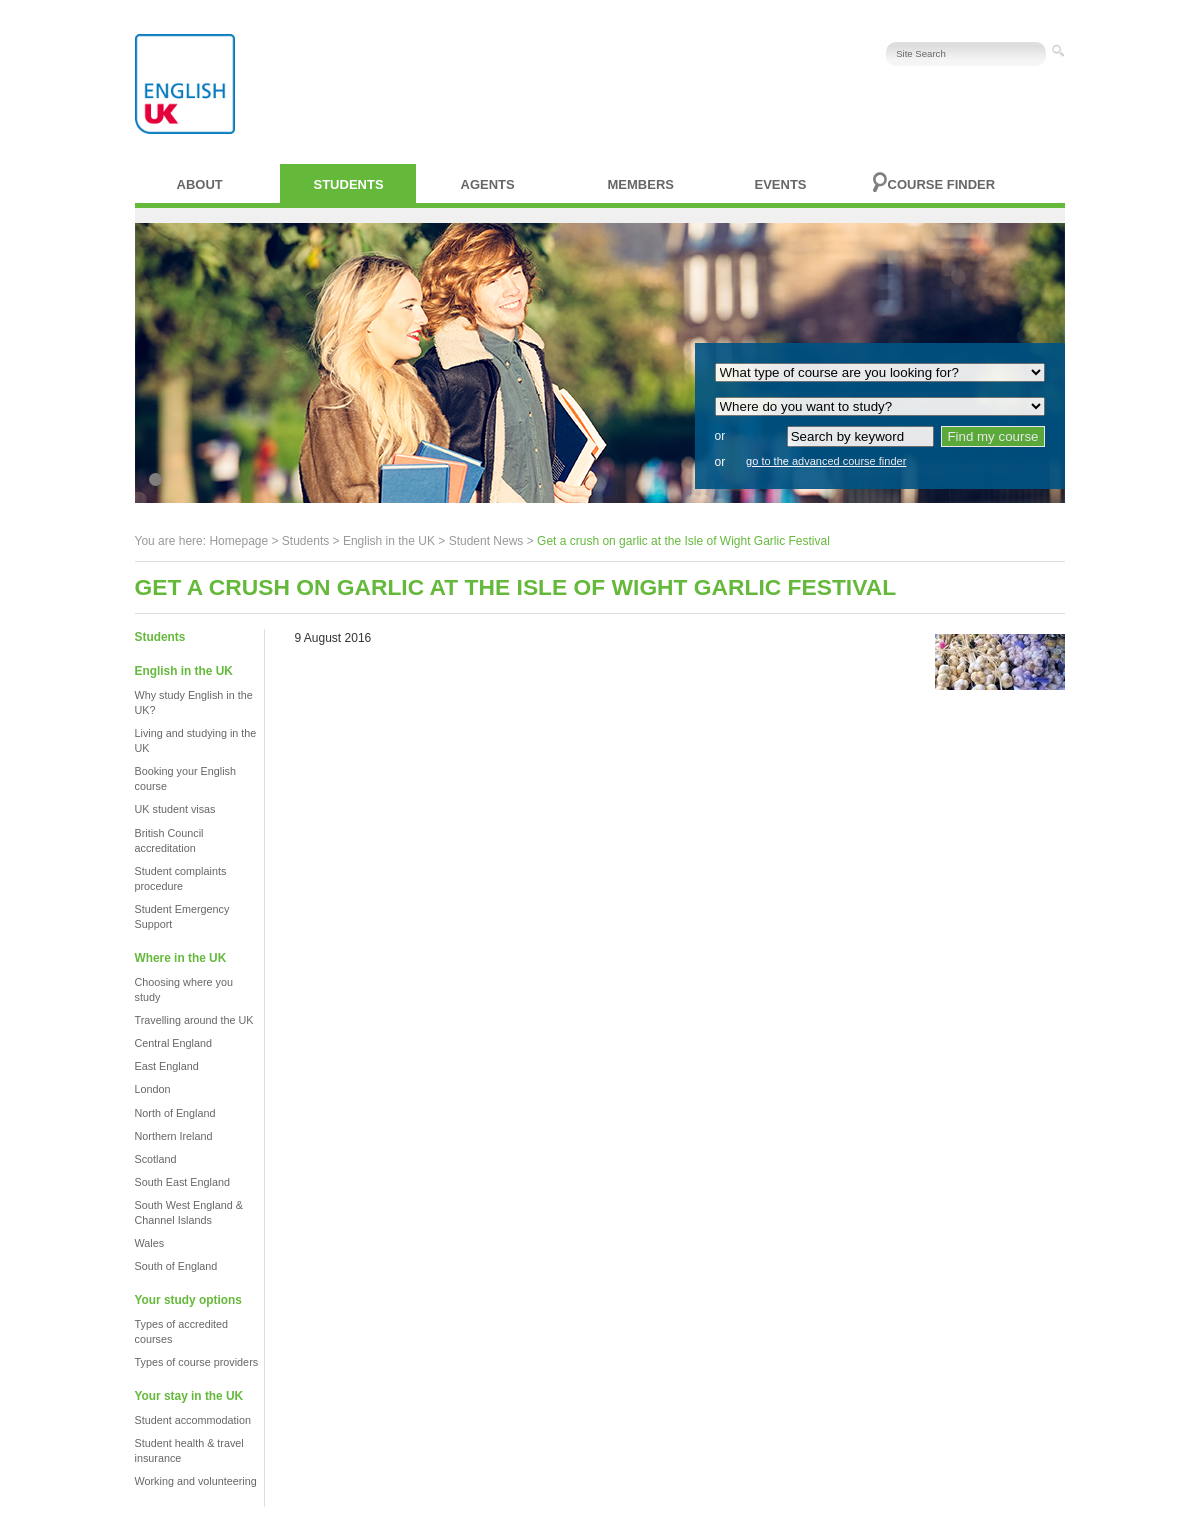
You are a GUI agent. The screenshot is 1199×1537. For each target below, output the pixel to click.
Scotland (156, 1159)
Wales (150, 1243)
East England (167, 1066)
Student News (486, 541)
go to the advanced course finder (826, 461)
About (200, 184)
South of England (176, 1266)
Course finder (942, 184)
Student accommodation (193, 1420)
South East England (182, 1182)
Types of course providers (197, 1362)
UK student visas (175, 809)
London (153, 1089)
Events (781, 184)
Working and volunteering (196, 1481)
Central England (173, 1043)
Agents (488, 184)
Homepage (238, 541)
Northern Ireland (174, 1136)
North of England (175, 1113)
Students (349, 184)
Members (641, 184)
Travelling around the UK (194, 1020)
